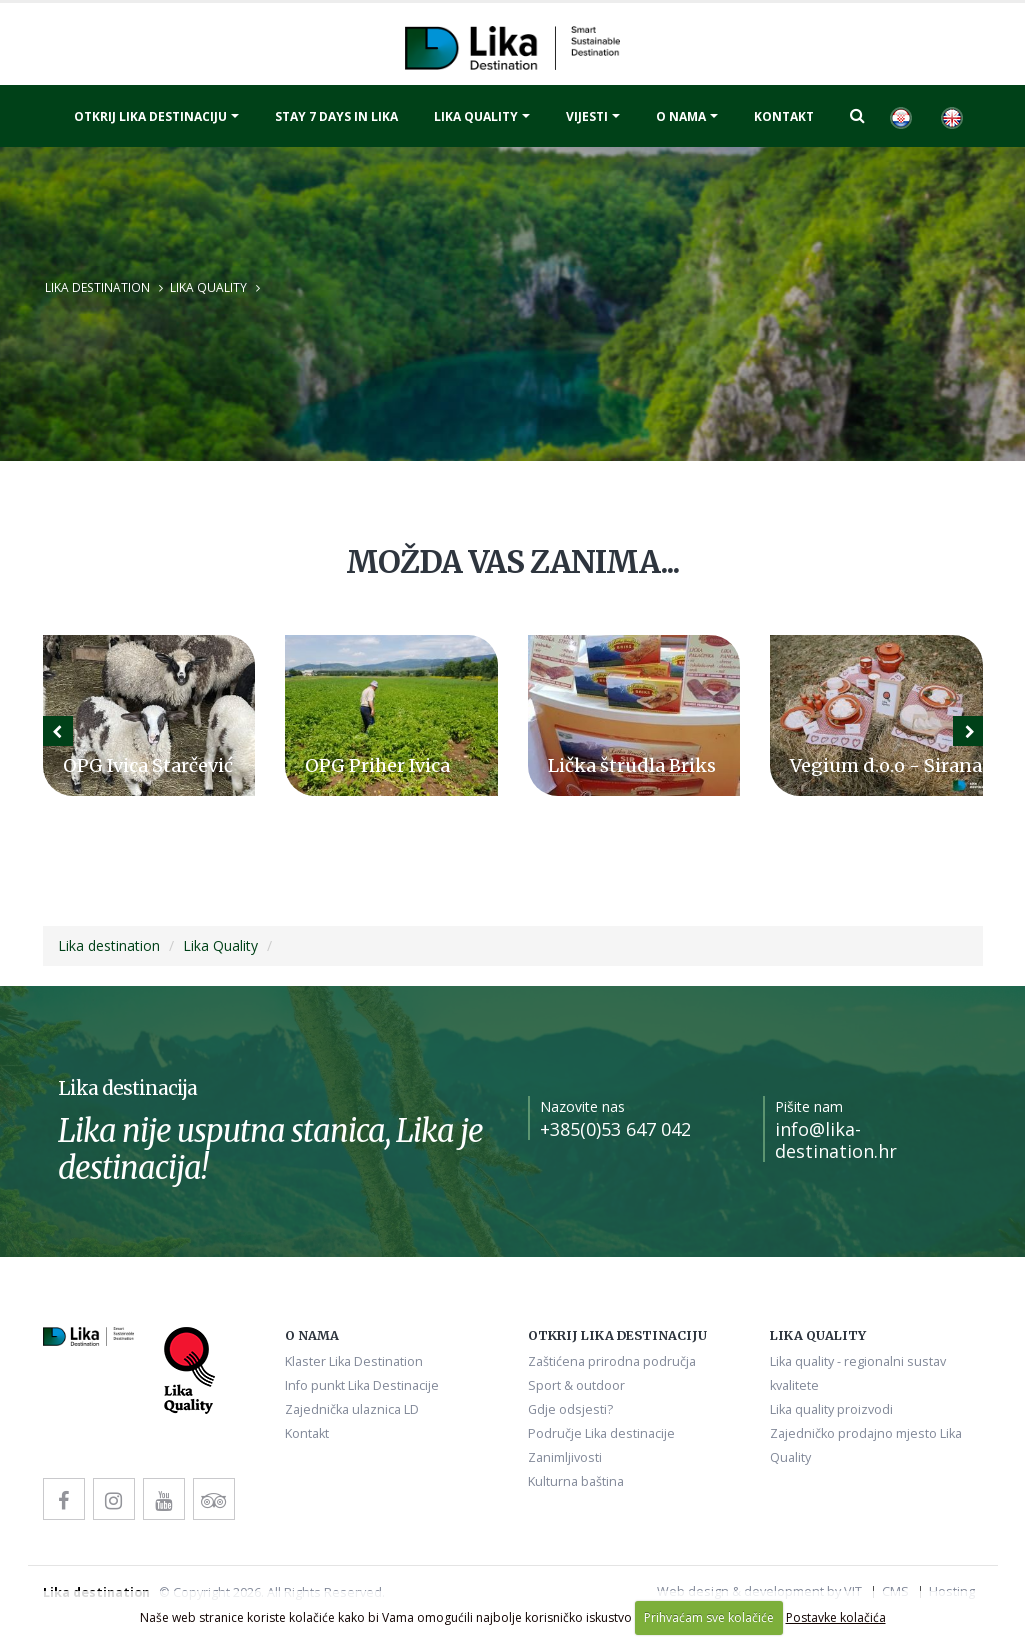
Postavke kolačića (836, 1617)
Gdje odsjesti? (570, 1409)
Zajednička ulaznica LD (352, 1409)
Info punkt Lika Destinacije (362, 1385)
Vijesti (587, 116)
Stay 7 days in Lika (336, 116)
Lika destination (97, 287)
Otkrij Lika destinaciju (150, 116)
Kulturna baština (576, 1481)
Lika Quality (208, 287)
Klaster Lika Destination (354, 1361)
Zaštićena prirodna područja (612, 1361)
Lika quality (476, 116)
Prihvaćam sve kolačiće (709, 1617)
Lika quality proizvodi (831, 1409)
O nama (681, 116)
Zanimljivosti (565, 1457)
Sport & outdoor (576, 1385)
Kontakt (784, 116)
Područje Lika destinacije (601, 1433)
